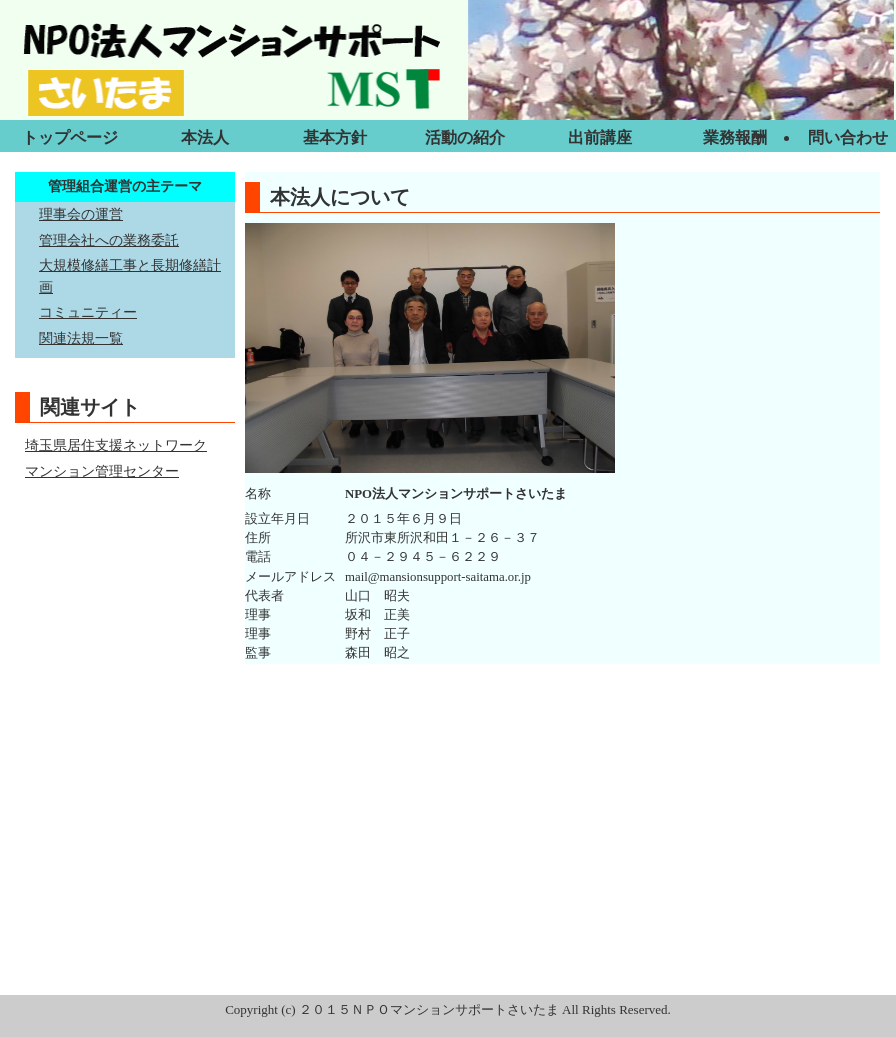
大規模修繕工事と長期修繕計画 (130, 276)
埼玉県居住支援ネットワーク (116, 445)
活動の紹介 (465, 137)
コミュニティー (88, 312)
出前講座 (600, 137)
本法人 (205, 137)
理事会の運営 (81, 214)
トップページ (70, 137)
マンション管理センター (102, 471)
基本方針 (335, 137)
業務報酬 (735, 137)
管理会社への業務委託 (109, 240)
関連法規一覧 (81, 338)
